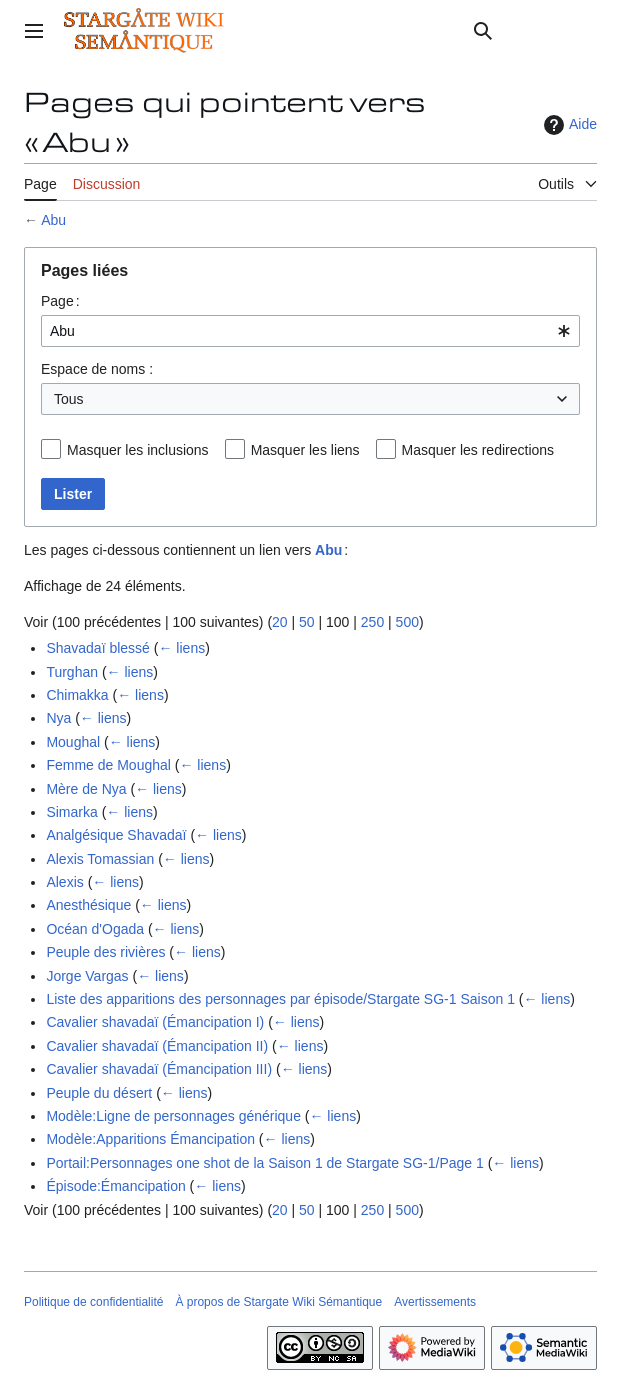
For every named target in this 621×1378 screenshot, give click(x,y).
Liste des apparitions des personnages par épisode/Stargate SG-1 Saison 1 (280, 999)
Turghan (72, 672)
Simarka (71, 812)
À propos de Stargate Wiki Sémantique (278, 1302)
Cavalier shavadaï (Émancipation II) (157, 1046)
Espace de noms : (97, 369)
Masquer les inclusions (138, 450)
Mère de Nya (86, 789)
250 (372, 622)
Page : (60, 301)
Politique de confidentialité (93, 1302)
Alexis (64, 882)
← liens (181, 648)
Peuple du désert (99, 1093)
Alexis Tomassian (100, 859)
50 (307, 622)
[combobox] (310, 331)
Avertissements (435, 1302)
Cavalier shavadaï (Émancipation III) (159, 1069)
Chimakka (77, 695)
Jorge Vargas (87, 976)
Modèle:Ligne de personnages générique (173, 1116)
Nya (58, 718)
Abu (53, 220)
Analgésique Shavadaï (116, 835)
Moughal (73, 742)
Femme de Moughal (108, 765)
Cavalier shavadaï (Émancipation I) (155, 1022)
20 (280, 622)
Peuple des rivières (105, 952)
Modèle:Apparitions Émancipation (150, 1139)
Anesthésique (88, 905)
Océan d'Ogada (95, 929)
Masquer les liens (305, 450)
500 (407, 622)
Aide (568, 125)
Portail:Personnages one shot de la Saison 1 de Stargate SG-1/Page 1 (264, 1163)
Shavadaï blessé (98, 648)
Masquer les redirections (478, 450)
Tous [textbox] (69, 399)
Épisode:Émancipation (115, 1186)
